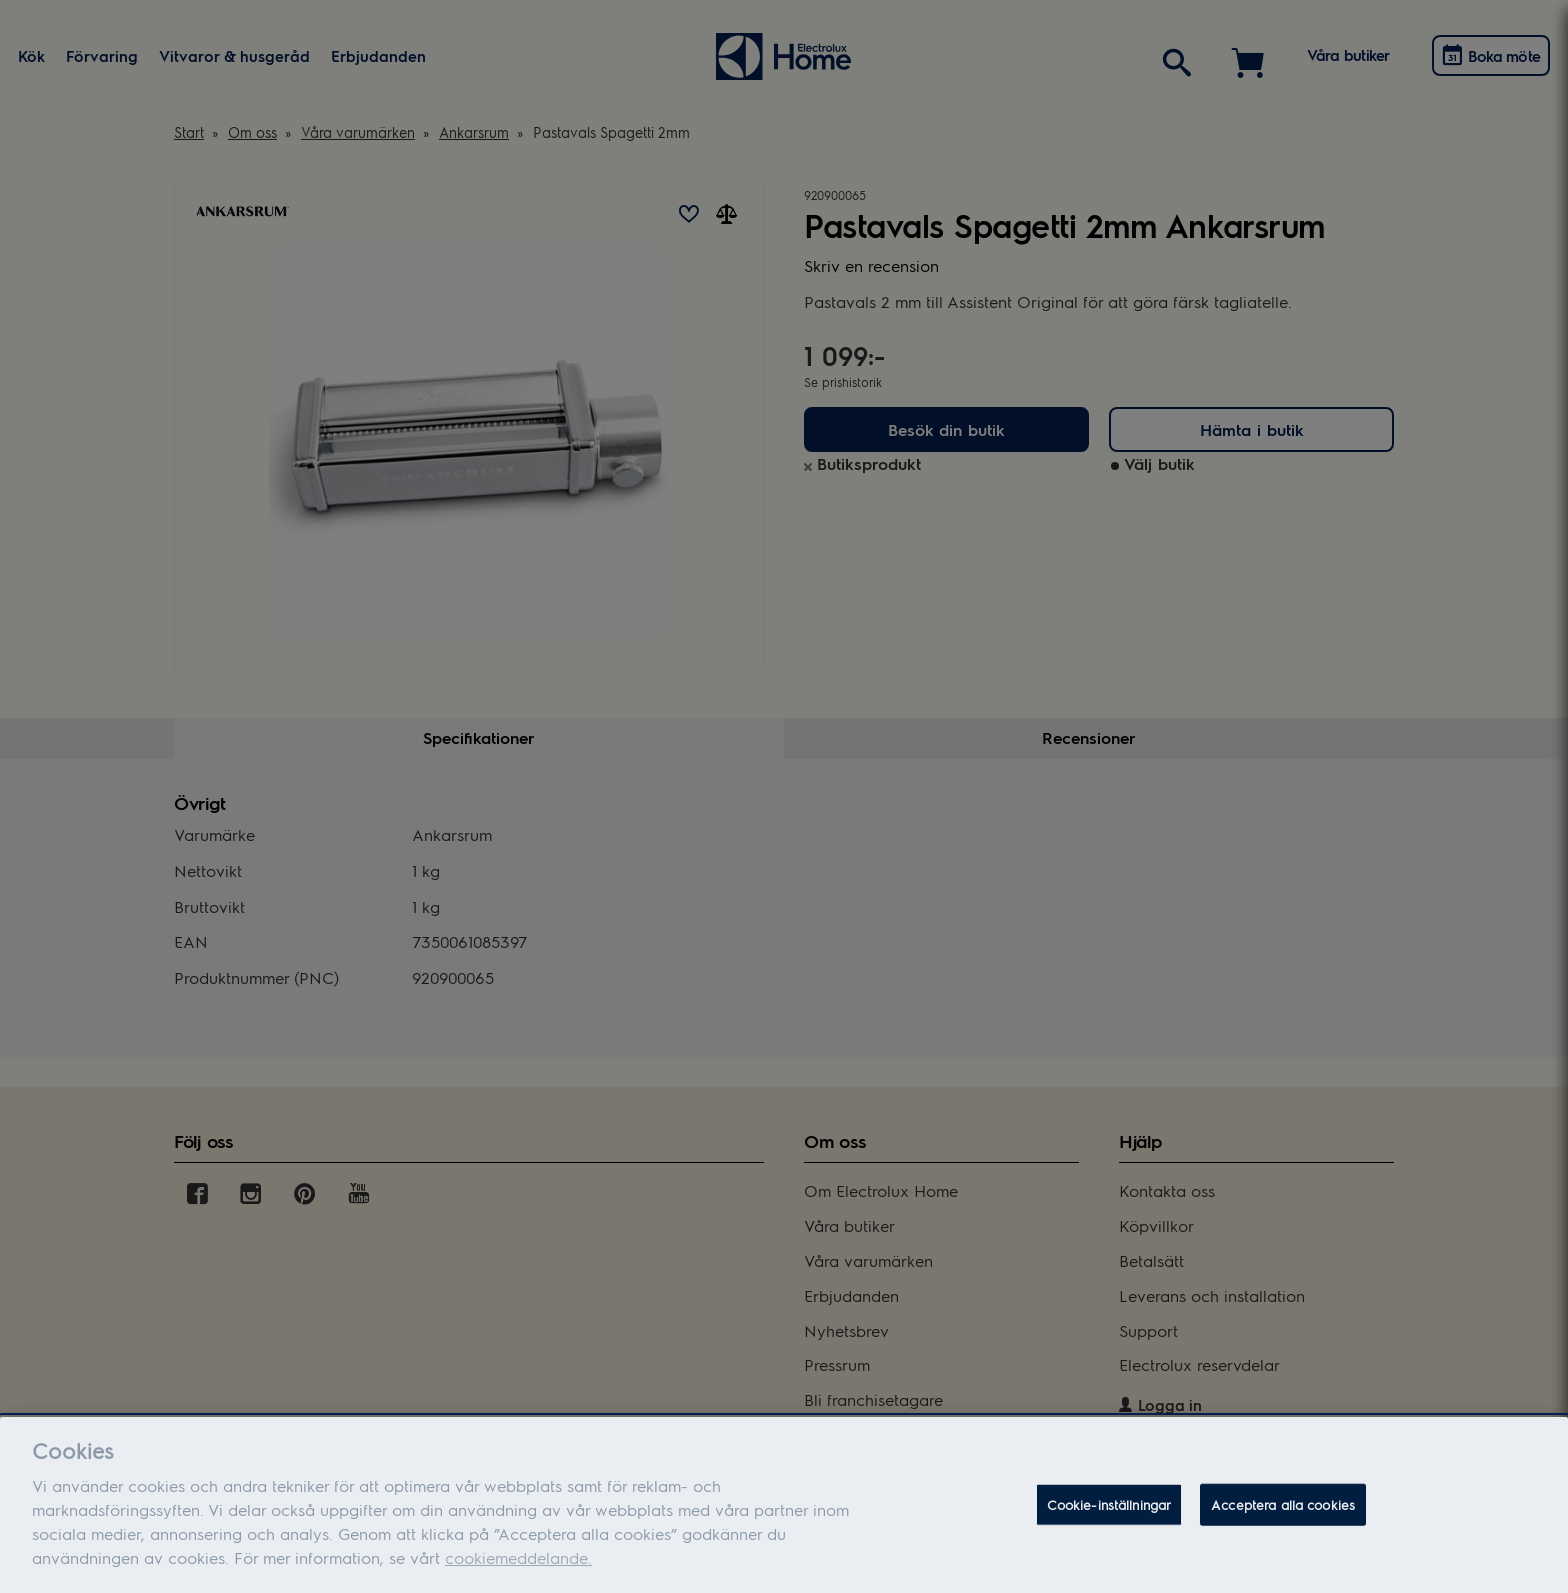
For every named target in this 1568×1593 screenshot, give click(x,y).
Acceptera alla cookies (1283, 1513)
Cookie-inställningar (1109, 1513)
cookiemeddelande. (518, 1566)
